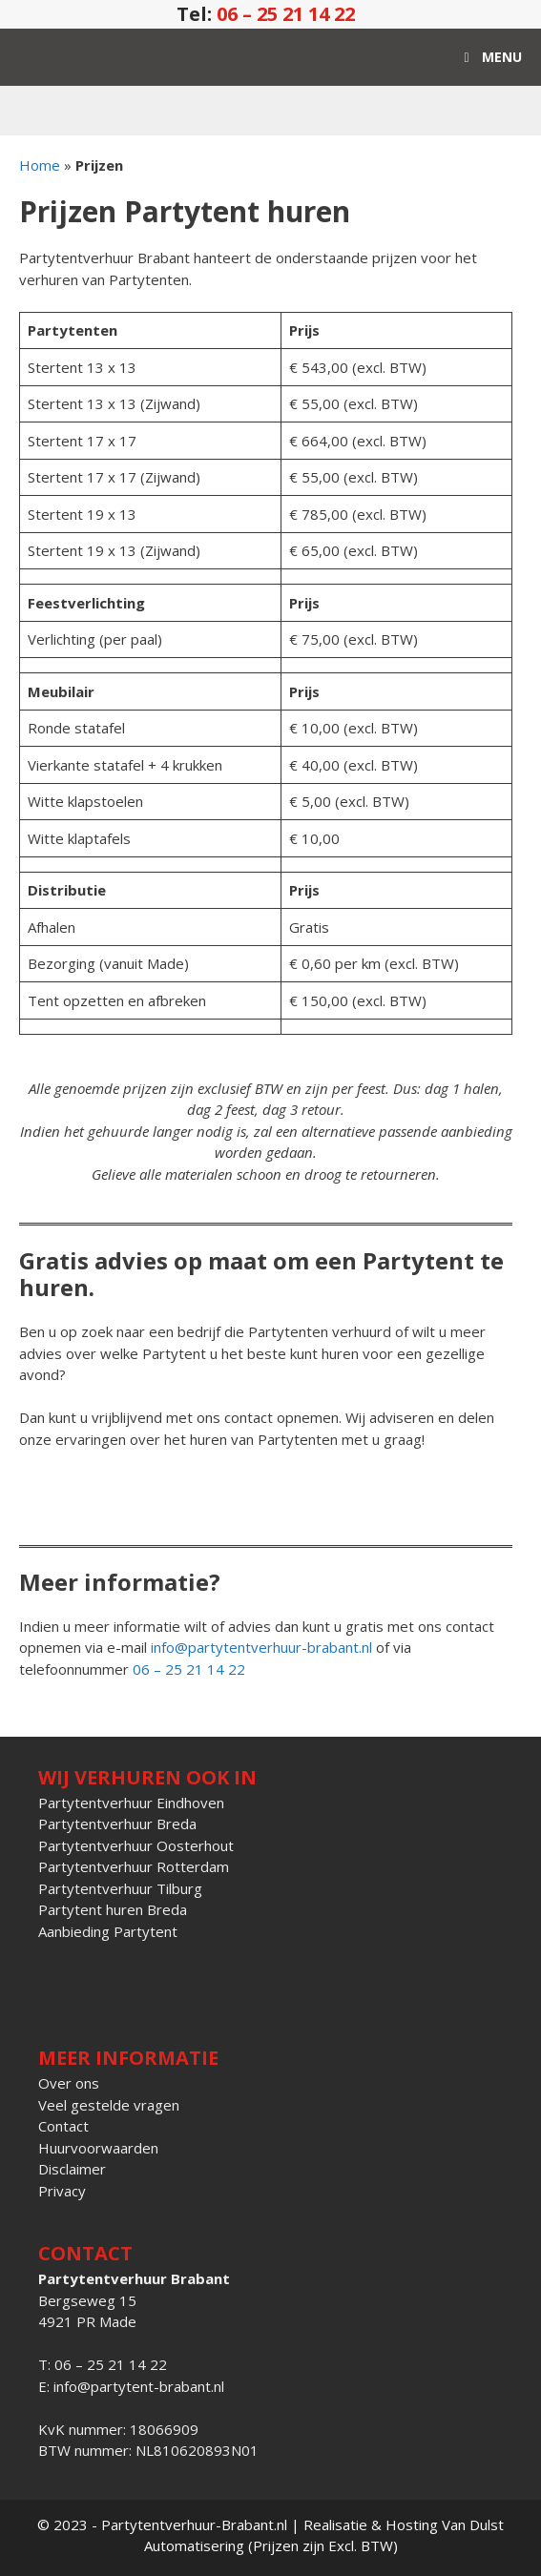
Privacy (62, 2190)
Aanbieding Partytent (107, 1931)
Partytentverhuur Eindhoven (131, 1802)
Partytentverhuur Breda (117, 1823)
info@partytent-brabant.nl (138, 2386)
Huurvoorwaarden (98, 2147)
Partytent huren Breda (112, 1909)
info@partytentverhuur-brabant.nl (261, 1647)
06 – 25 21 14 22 (286, 14)
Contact (63, 2125)
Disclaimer (72, 2168)
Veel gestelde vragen (108, 2104)
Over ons (68, 2082)
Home (39, 165)
